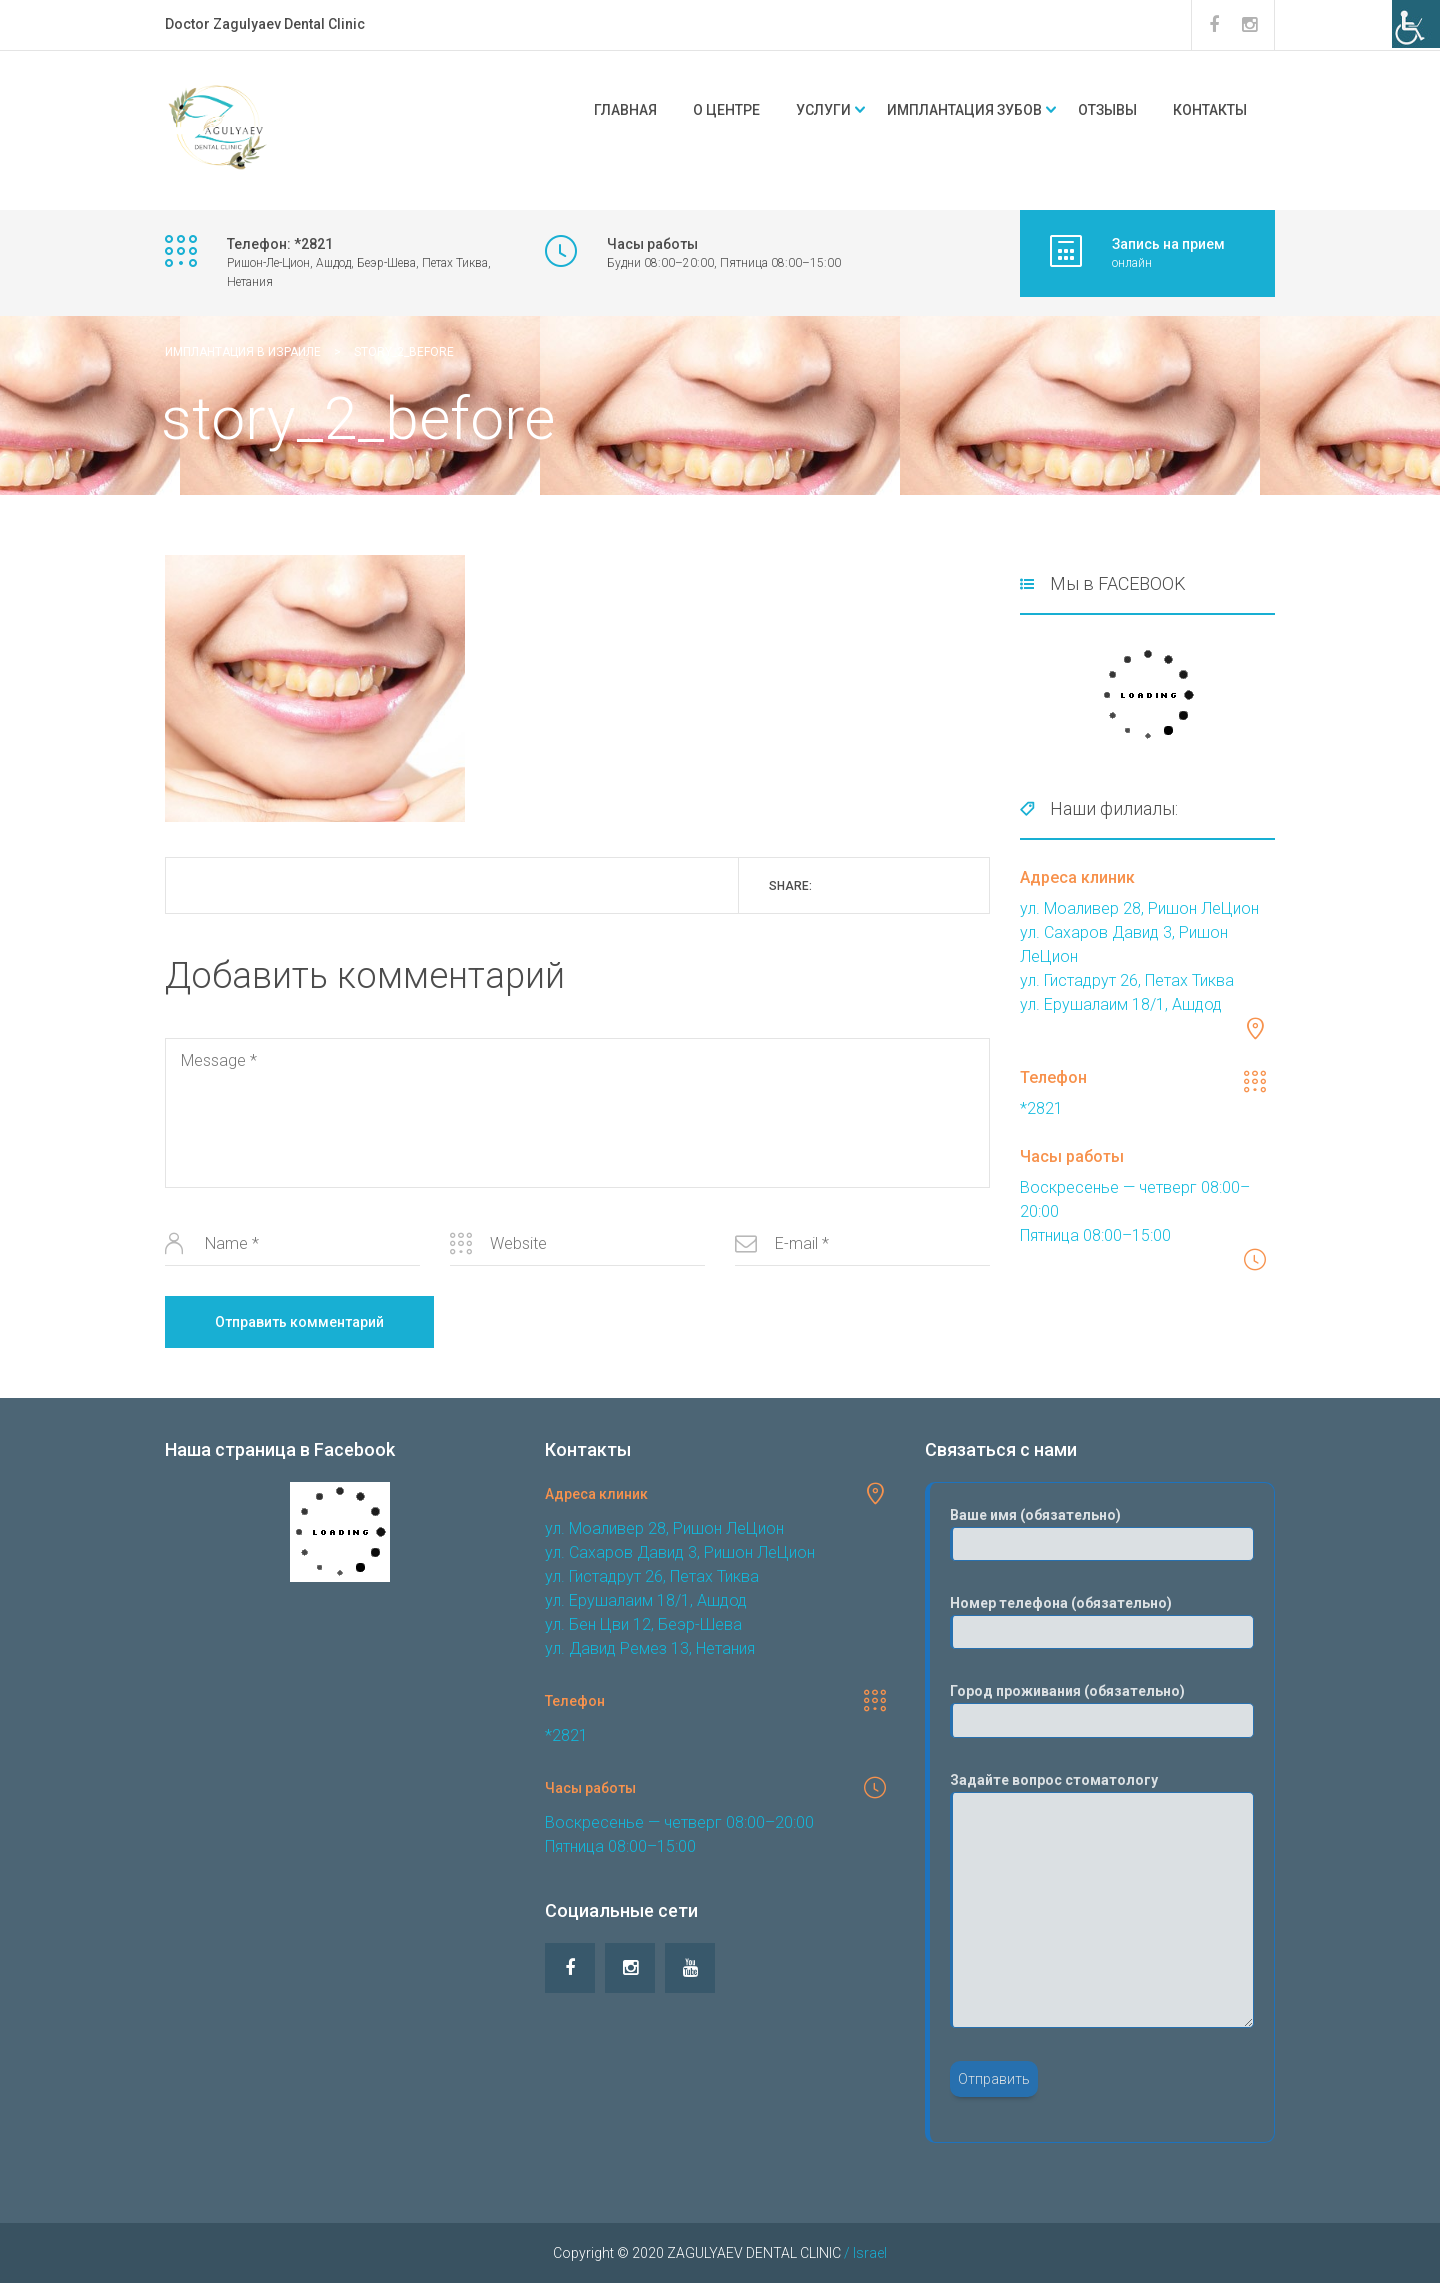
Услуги (823, 110)
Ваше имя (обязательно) (1102, 1534)
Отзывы (1107, 110)
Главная (625, 110)
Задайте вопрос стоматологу (1102, 1900)
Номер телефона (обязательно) (1102, 1622)
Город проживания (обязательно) (1102, 1710)
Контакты (1210, 110)
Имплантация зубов (964, 110)
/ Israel (864, 2253)
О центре (726, 110)
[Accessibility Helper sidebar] (1416, 24)
